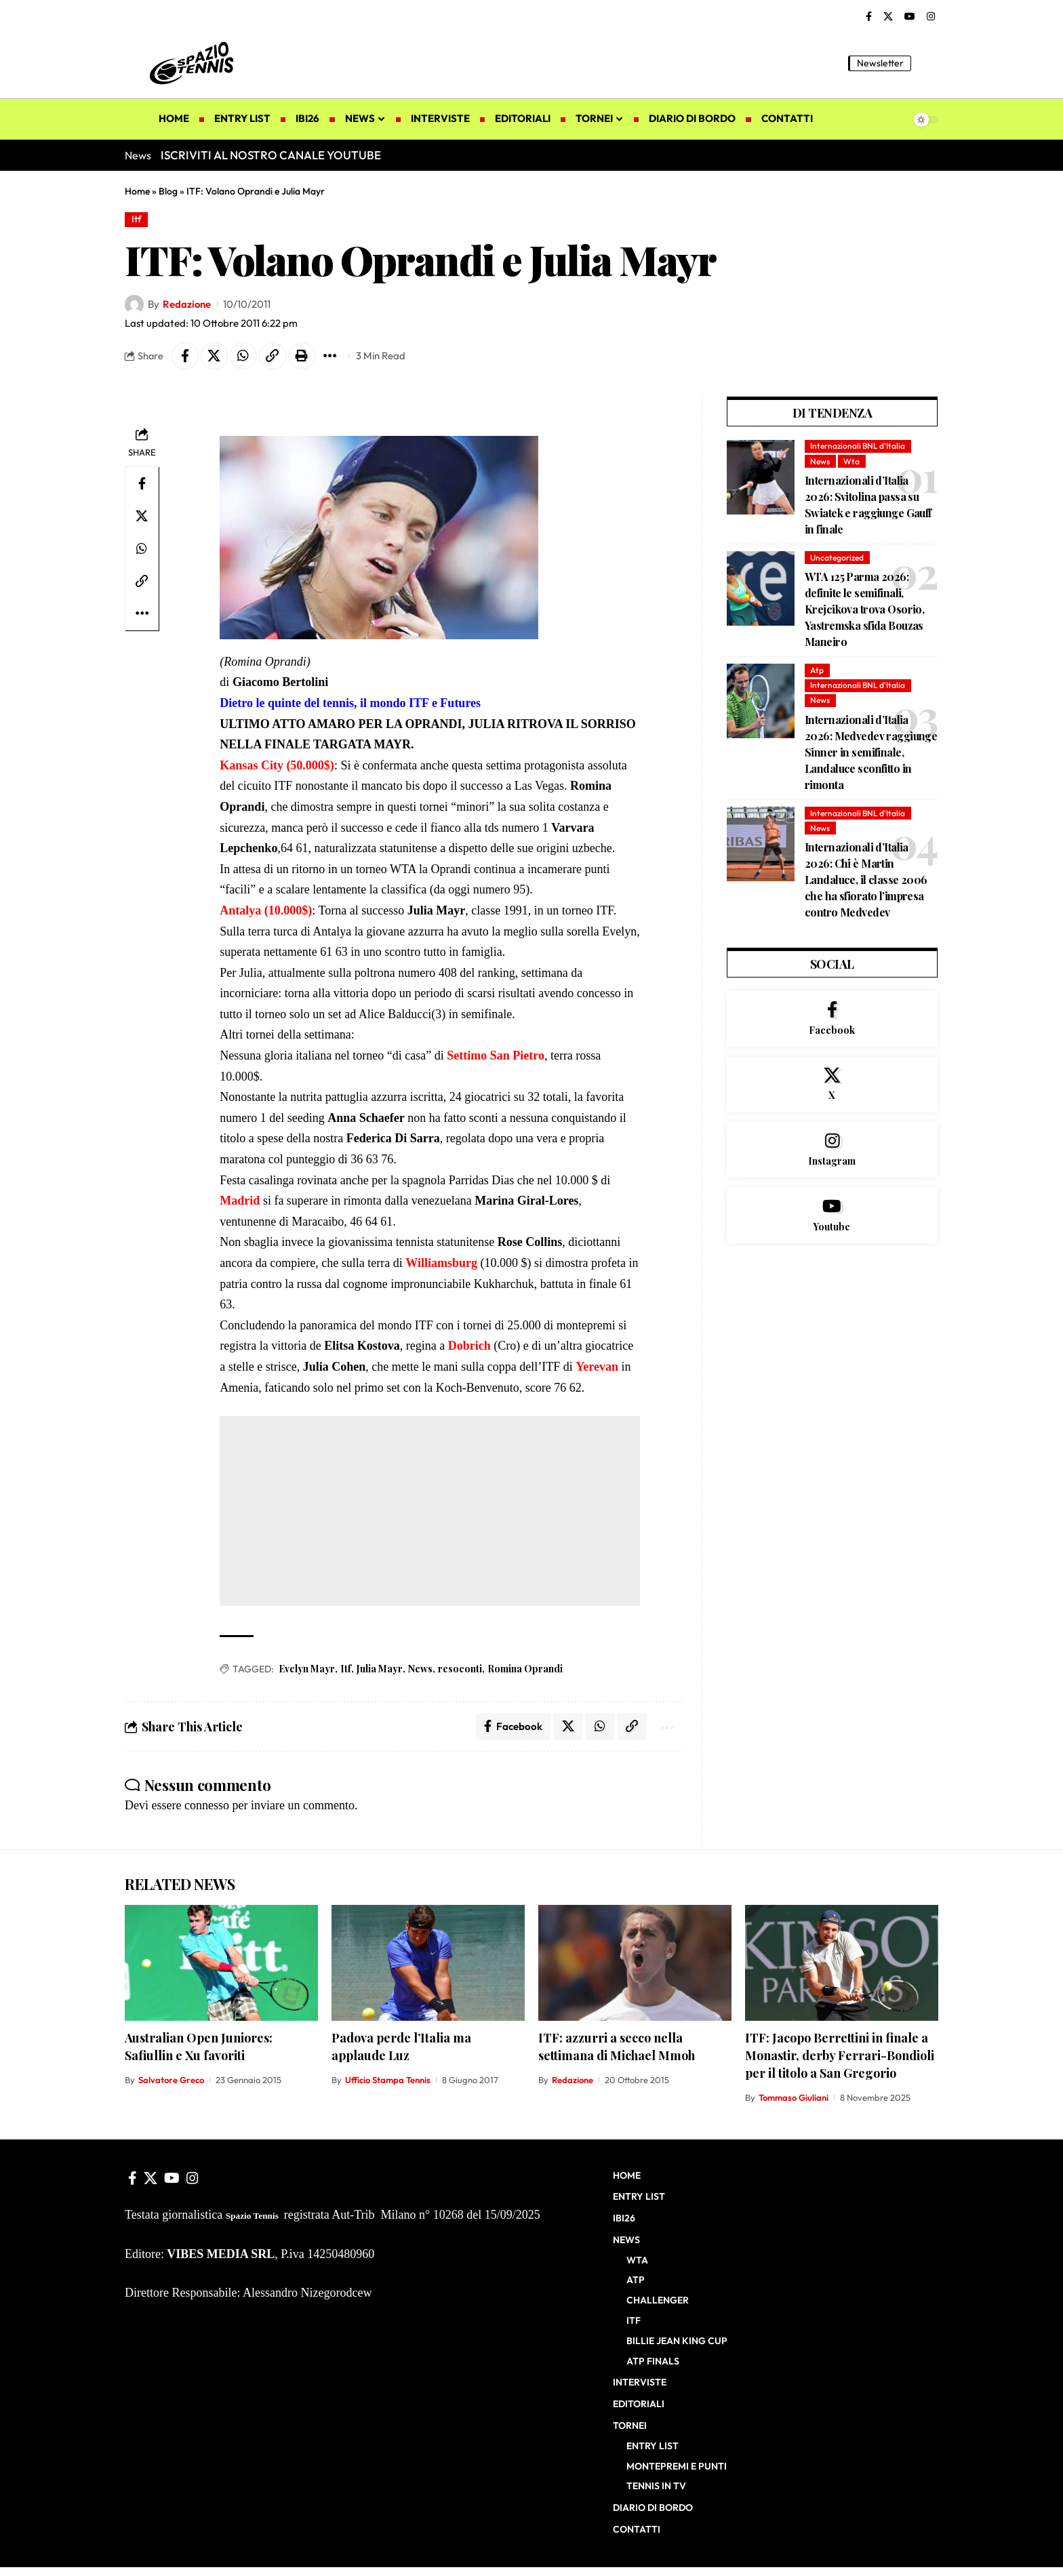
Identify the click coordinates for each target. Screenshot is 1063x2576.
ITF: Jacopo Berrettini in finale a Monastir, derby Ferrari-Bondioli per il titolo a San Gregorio (839, 2055)
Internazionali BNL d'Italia (857, 446)
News (420, 1668)
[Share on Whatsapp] (243, 355)
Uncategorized (837, 557)
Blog (168, 191)
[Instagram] (930, 17)
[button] (928, 63)
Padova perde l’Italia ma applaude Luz (401, 2047)
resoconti (460, 1668)
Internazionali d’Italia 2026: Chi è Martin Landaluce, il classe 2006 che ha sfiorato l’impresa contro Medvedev (866, 879)
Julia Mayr (380, 1668)
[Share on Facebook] (185, 355)
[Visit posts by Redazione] (134, 304)
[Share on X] (214, 355)
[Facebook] (868, 17)
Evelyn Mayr (307, 1668)
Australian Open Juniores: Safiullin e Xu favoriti (199, 2047)
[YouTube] (910, 17)
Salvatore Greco (171, 2079)
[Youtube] (832, 1215)
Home (137, 191)
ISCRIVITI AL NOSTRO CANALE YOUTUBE (271, 155)
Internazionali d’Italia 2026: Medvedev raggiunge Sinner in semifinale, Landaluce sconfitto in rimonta (871, 752)
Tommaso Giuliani (793, 2097)
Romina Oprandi (525, 1668)
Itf (137, 219)
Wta (851, 461)
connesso (206, 1805)
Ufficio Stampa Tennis (387, 2079)
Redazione (187, 304)
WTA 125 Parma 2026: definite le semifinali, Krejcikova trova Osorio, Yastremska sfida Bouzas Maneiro (864, 609)
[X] (888, 17)
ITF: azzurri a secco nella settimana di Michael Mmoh (616, 2047)
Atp (817, 670)
